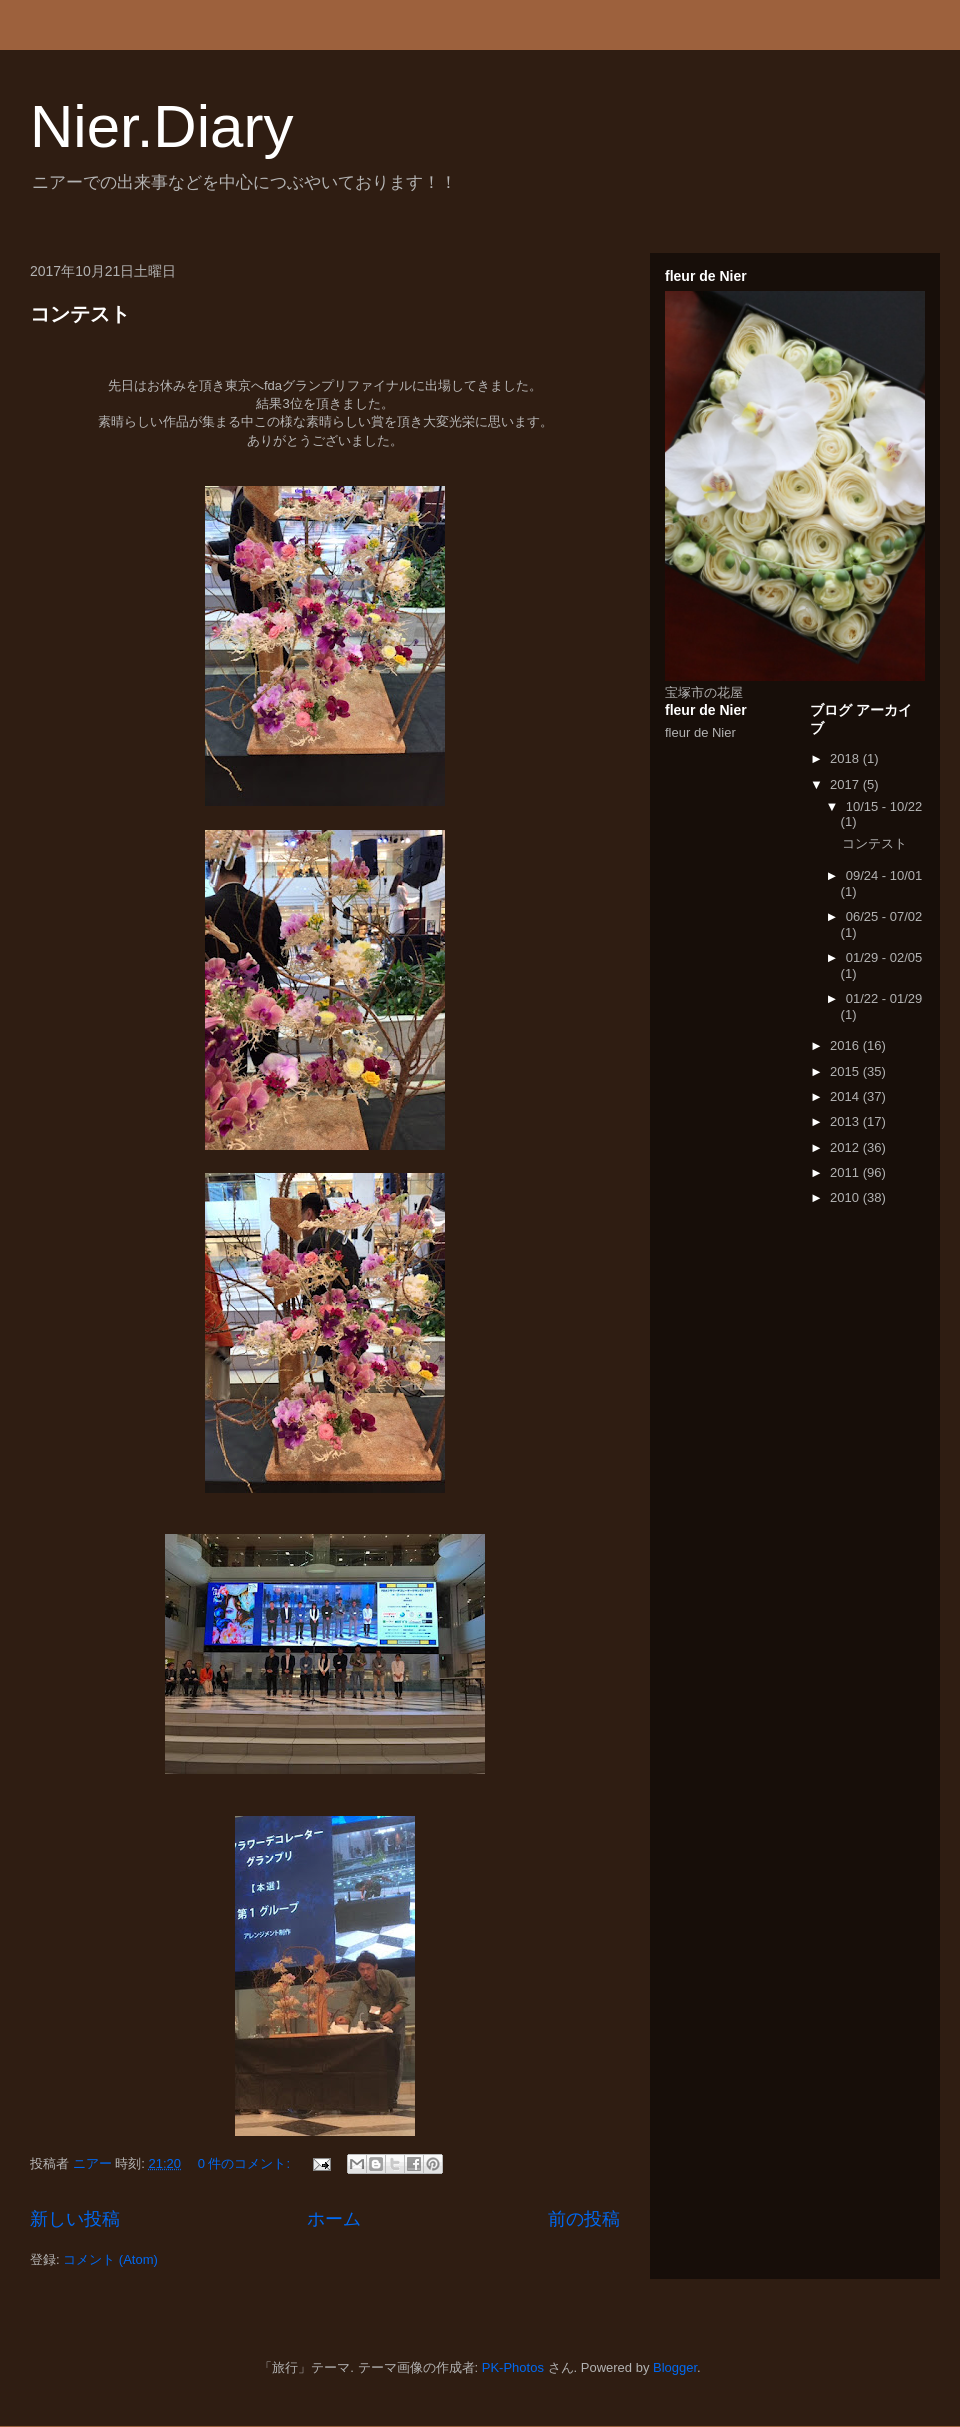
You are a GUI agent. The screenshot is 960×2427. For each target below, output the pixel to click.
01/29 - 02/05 (884, 957)
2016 (846, 1045)
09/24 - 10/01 (884, 875)
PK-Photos (513, 2367)
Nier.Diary (161, 126)
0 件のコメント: (246, 2163)
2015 (846, 1071)
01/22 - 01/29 (884, 998)
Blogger (675, 2367)
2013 (846, 1121)
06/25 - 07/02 (884, 916)
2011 (846, 1172)
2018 (846, 758)
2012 (846, 1147)
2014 (846, 1096)
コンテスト (80, 314)
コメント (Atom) (110, 2259)
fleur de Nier (700, 732)
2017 (846, 784)
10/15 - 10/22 (884, 806)
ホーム (334, 2219)
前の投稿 (584, 2219)
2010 (846, 1197)
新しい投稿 (75, 2219)
